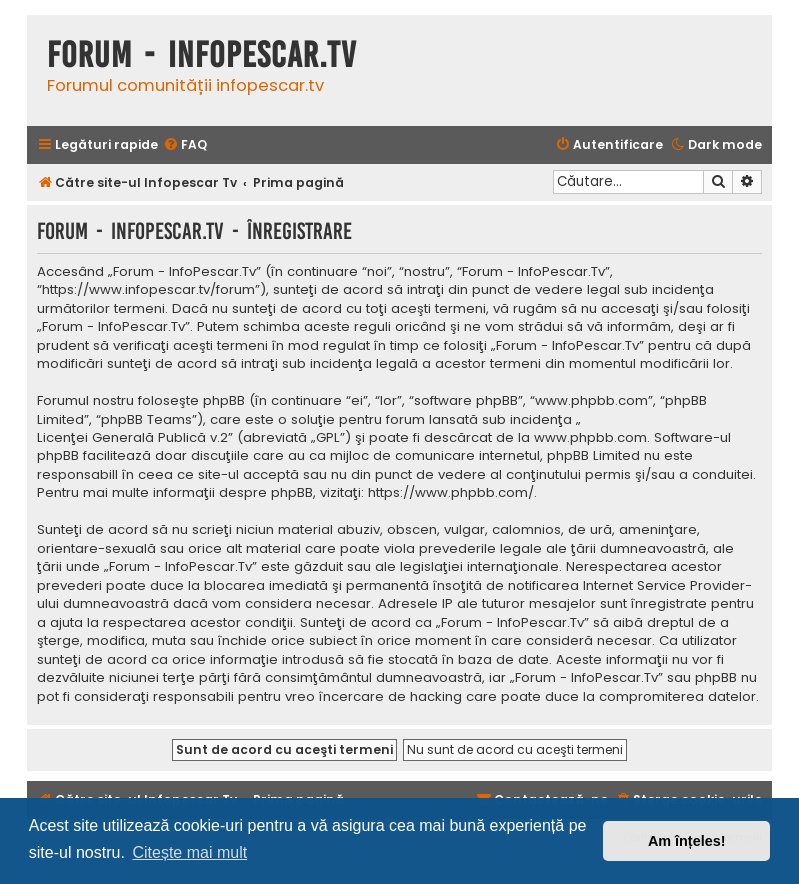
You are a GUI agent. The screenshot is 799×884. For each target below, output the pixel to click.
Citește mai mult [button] (189, 852)
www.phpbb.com (590, 438)
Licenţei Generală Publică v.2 (132, 438)
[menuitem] (185, 145)
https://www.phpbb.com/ (451, 493)
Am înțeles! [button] (687, 841)
